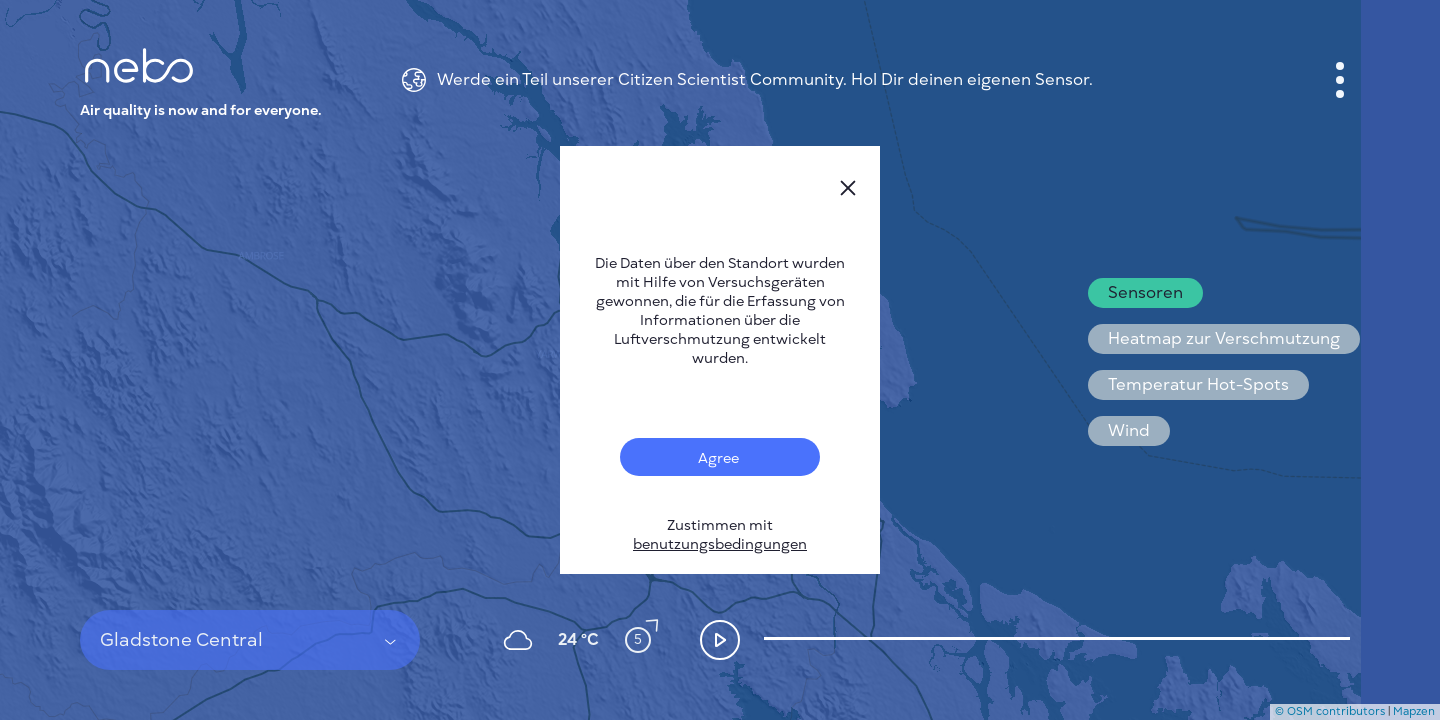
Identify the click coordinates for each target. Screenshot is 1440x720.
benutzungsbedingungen (720, 544)
